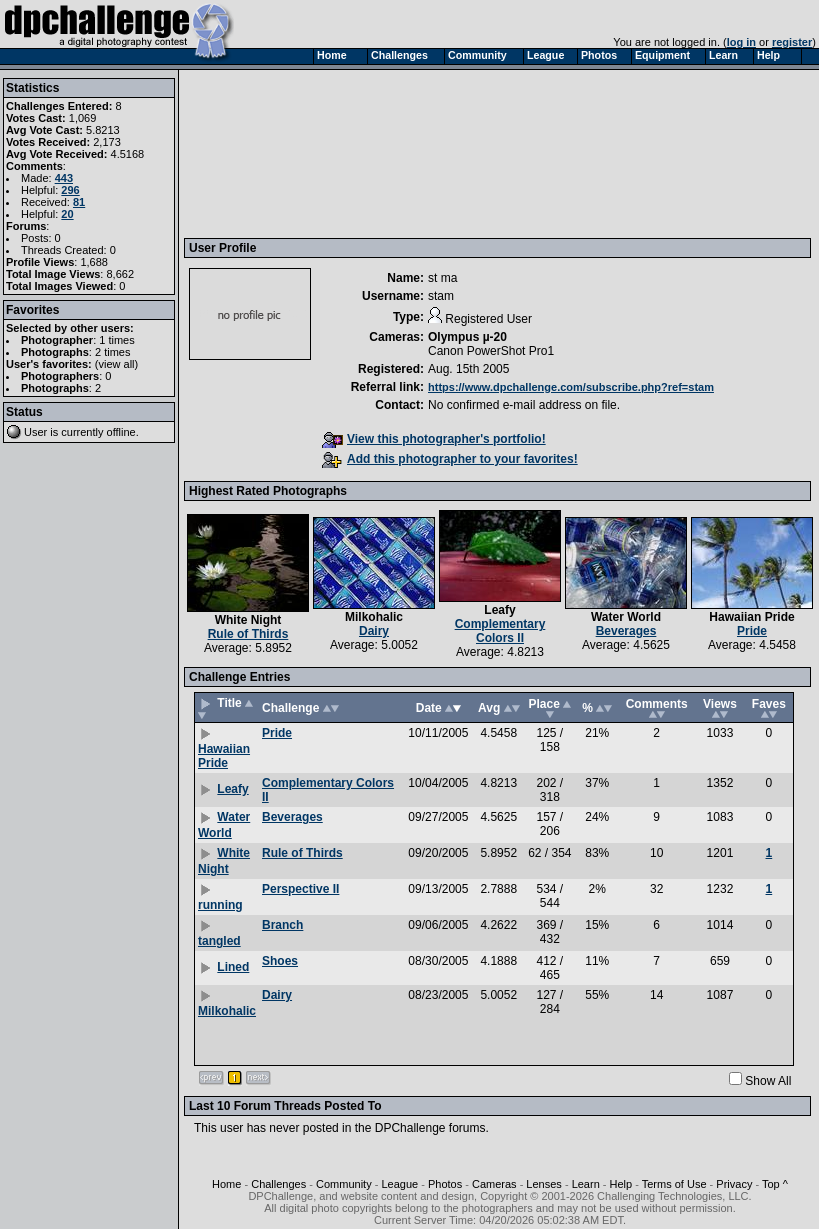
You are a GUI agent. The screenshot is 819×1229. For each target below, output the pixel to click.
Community (344, 1184)
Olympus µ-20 (467, 337)
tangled (219, 941)
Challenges (278, 1184)
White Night (248, 620)
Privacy (734, 1184)
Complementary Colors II (500, 631)
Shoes (280, 961)
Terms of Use (674, 1184)
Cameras (494, 1184)
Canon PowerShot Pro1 (491, 351)
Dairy (374, 631)
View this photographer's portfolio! (434, 439)
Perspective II (300, 889)
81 (79, 202)
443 (64, 178)
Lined (233, 967)
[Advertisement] (282, 153)
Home (226, 1184)
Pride (752, 631)
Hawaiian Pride (751, 617)
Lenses (543, 1184)
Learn (586, 1184)
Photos (445, 1184)
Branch (282, 925)
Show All (768, 1081)
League (399, 1184)
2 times (112, 352)
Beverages (626, 631)
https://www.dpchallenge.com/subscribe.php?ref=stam (571, 387)
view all (117, 364)
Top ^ (775, 1184)
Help (621, 1184)
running (220, 905)
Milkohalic (374, 617)
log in (741, 42)
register (792, 42)
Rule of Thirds (248, 634)
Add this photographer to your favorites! (450, 459)
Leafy (499, 610)
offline (121, 432)
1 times (116, 340)
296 (70, 190)
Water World (626, 617)
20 (67, 214)
